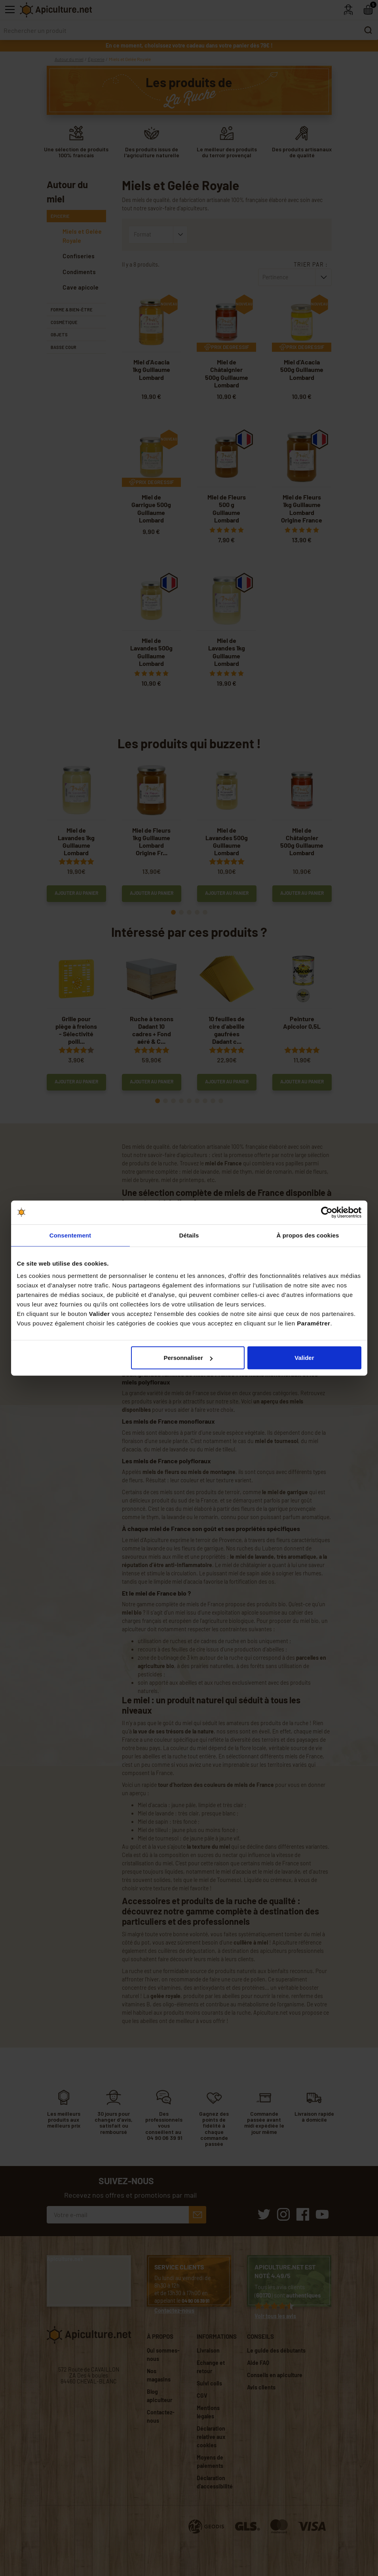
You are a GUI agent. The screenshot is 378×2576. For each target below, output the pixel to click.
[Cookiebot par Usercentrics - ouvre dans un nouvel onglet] (326, 1212)
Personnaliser (188, 1357)
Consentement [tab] (70, 1235)
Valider (304, 1357)
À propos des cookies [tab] (308, 1235)
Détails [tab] (189, 1235)
